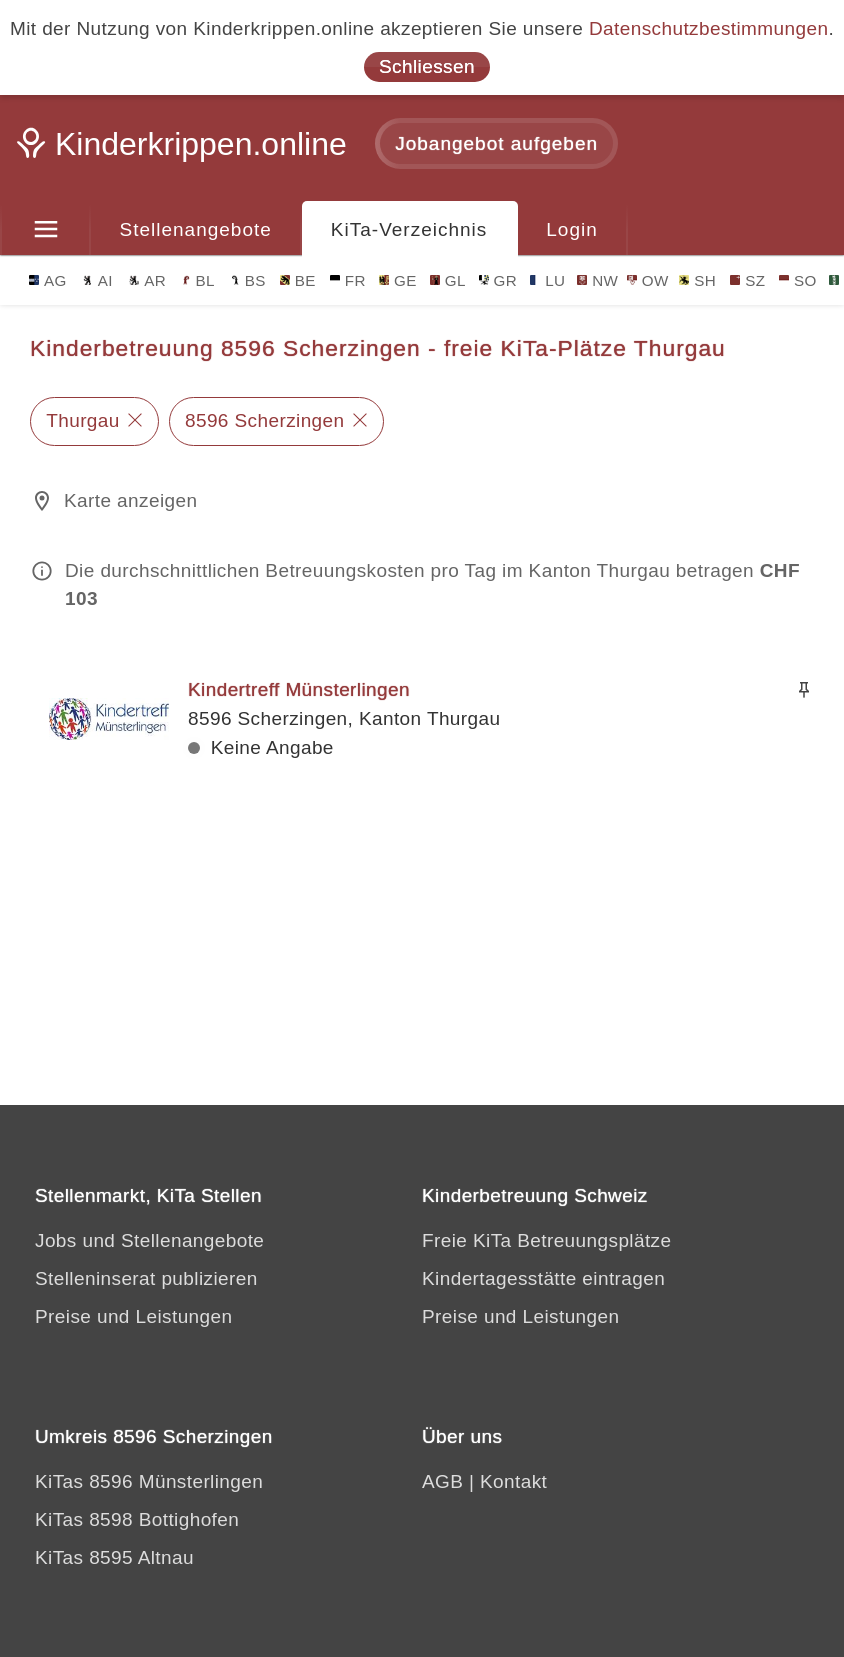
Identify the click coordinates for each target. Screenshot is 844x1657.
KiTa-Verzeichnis (409, 229)
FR (348, 280)
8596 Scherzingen (265, 420)
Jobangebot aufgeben (496, 143)
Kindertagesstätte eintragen (543, 1278)
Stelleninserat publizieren (146, 1278)
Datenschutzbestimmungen (708, 28)
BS (248, 280)
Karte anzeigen (130, 500)
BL (198, 280)
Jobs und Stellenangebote (149, 1240)
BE (298, 280)
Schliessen (427, 66)
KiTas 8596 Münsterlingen (149, 1481)
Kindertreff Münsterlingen (299, 689)
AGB (442, 1481)
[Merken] (804, 690)
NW (597, 280)
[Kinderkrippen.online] (185, 150)
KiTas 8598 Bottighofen (137, 1519)
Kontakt (513, 1481)
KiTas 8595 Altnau (114, 1557)
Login (572, 229)
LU (547, 280)
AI (98, 280)
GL (448, 280)
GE (398, 280)
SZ (747, 280)
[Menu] (45, 230)
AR (147, 280)
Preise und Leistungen (133, 1316)
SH (697, 280)
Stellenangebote (196, 229)
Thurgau (83, 420)
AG (48, 280)
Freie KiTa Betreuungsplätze (547, 1240)
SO (798, 280)
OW (648, 280)
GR (498, 280)
